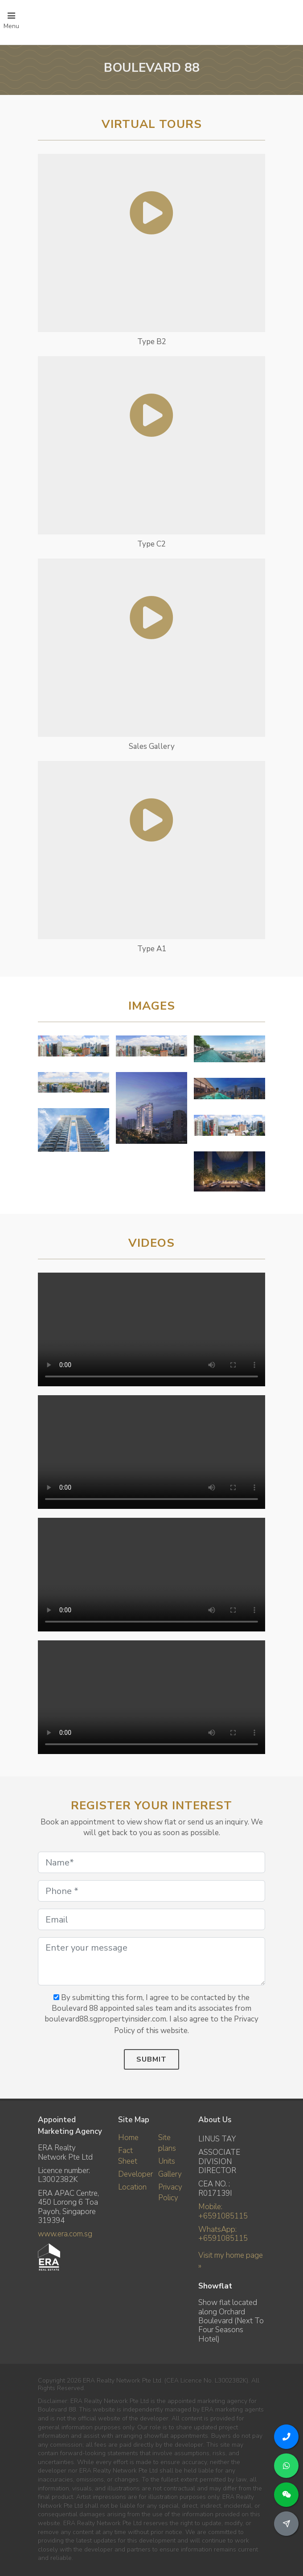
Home (128, 2137)
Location (132, 2187)
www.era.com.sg (65, 2234)
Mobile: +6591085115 (223, 2211)
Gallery (170, 2174)
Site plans (167, 2142)
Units (166, 2161)
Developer (135, 2174)
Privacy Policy (170, 2192)
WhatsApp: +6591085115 (223, 2233)
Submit (151, 2059)
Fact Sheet (127, 2155)
